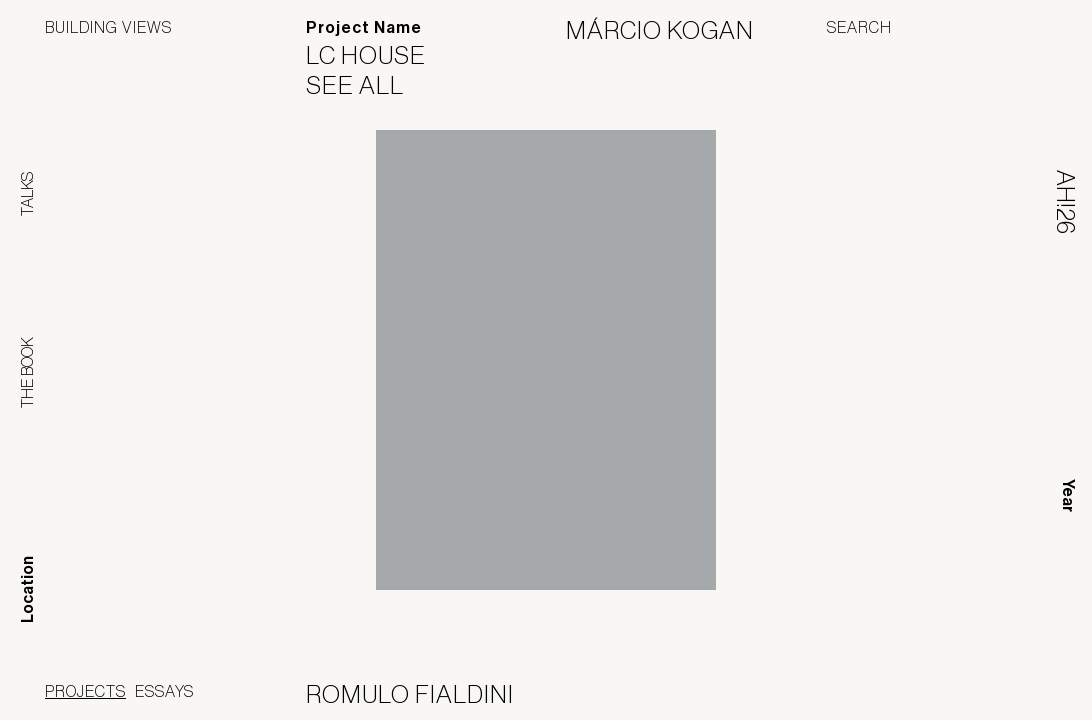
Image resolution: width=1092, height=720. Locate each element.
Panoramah (866, 694)
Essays (164, 691)
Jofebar (994, 687)
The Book (27, 372)
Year (1068, 495)
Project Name (364, 27)
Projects (85, 691)
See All (367, 85)
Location (27, 589)
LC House (378, 55)
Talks (27, 194)
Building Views (108, 27)
